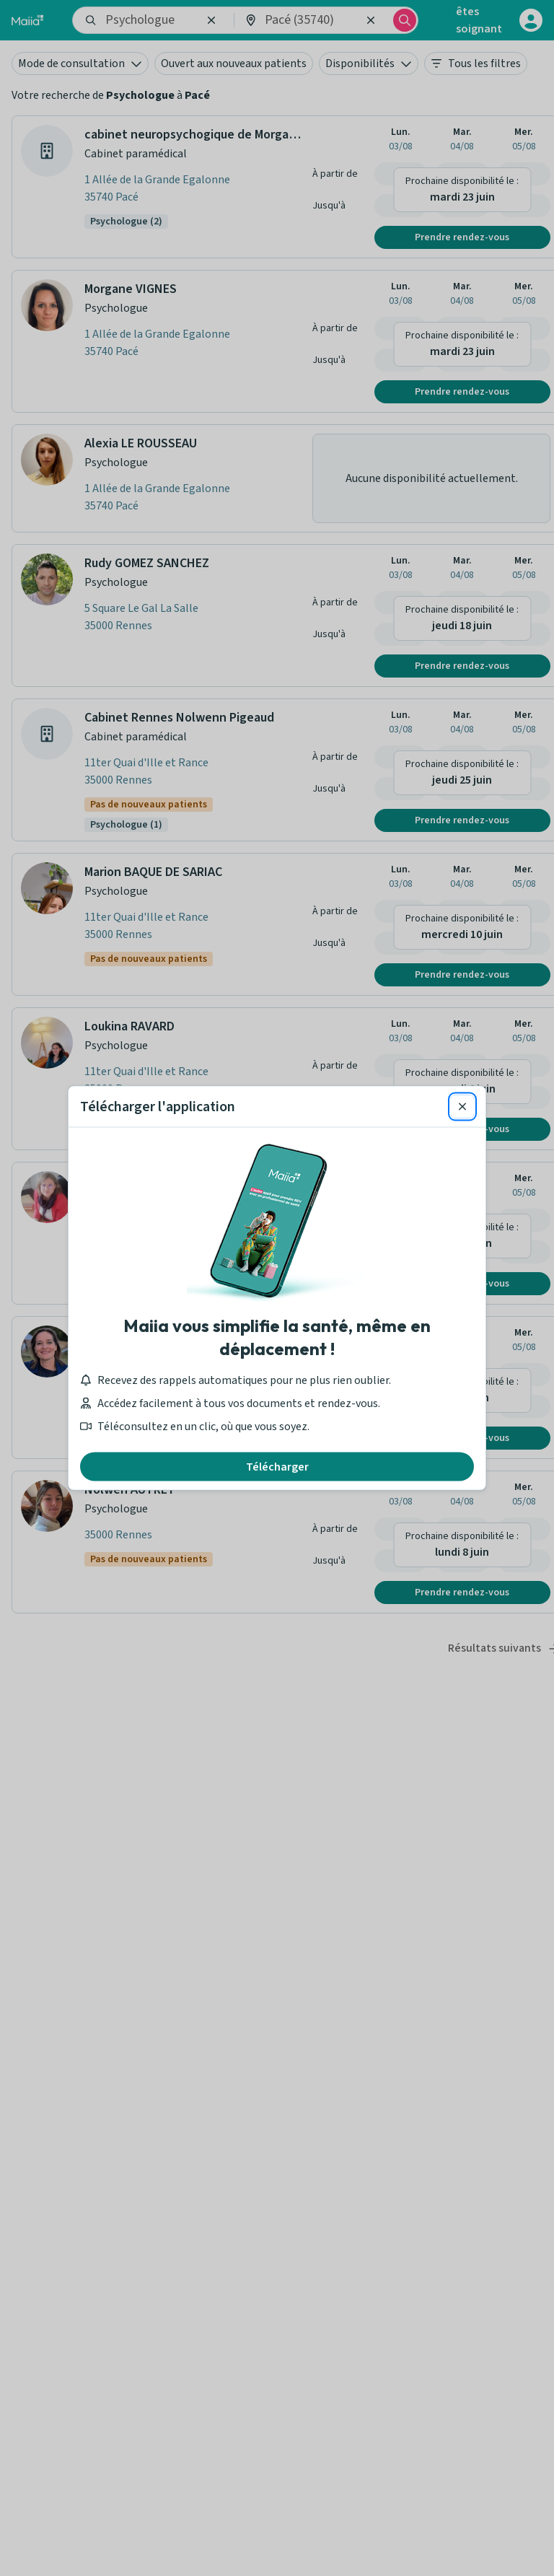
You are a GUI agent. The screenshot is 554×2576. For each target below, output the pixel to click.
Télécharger (277, 1467)
